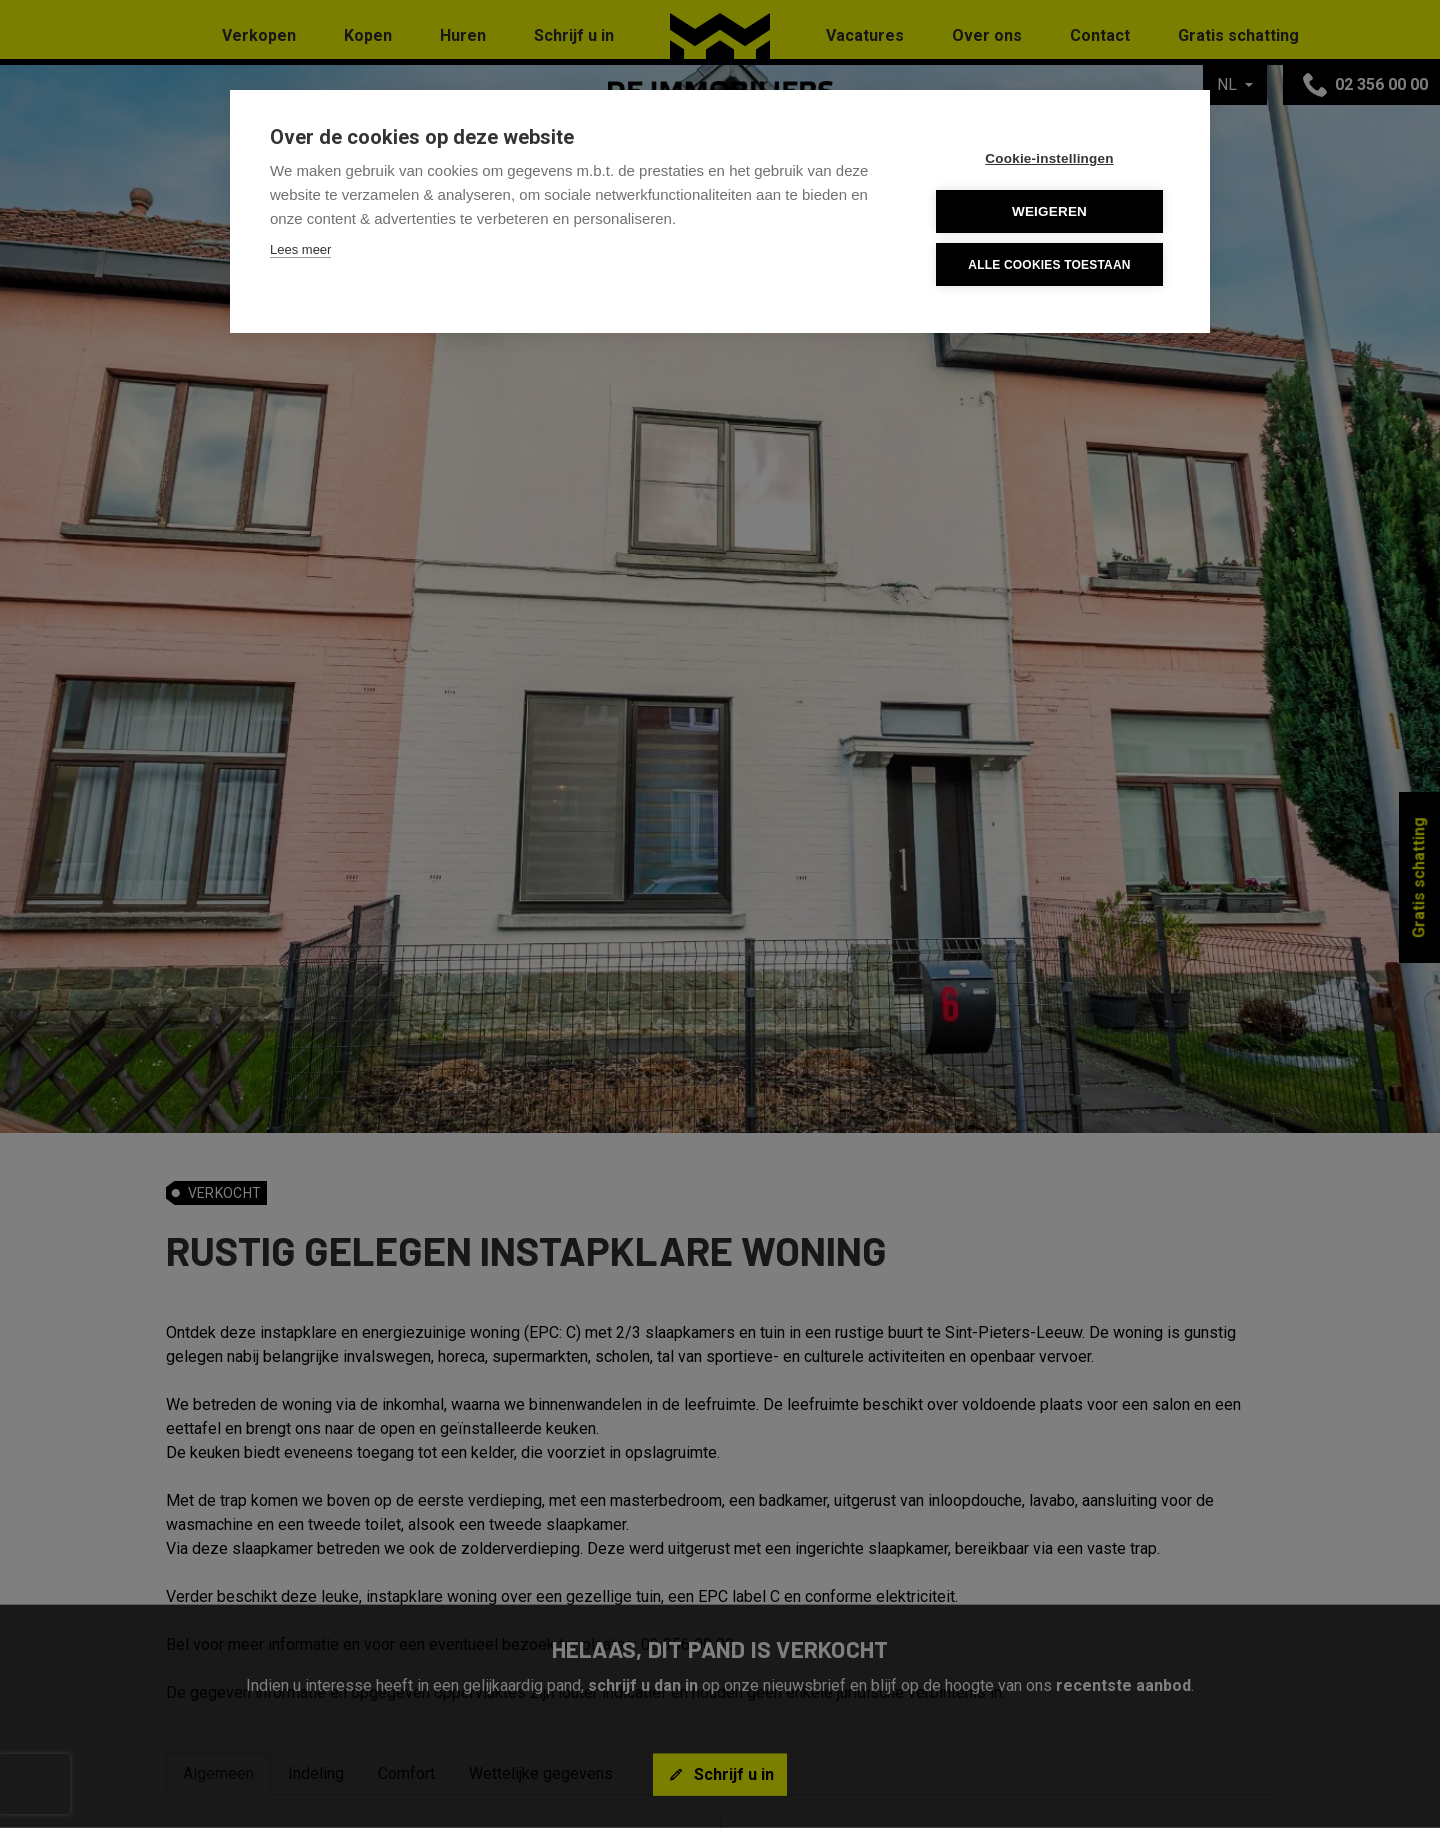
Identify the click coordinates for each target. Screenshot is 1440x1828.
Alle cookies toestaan (1049, 265)
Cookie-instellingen (1049, 158)
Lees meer (300, 249)
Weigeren (1049, 211)
